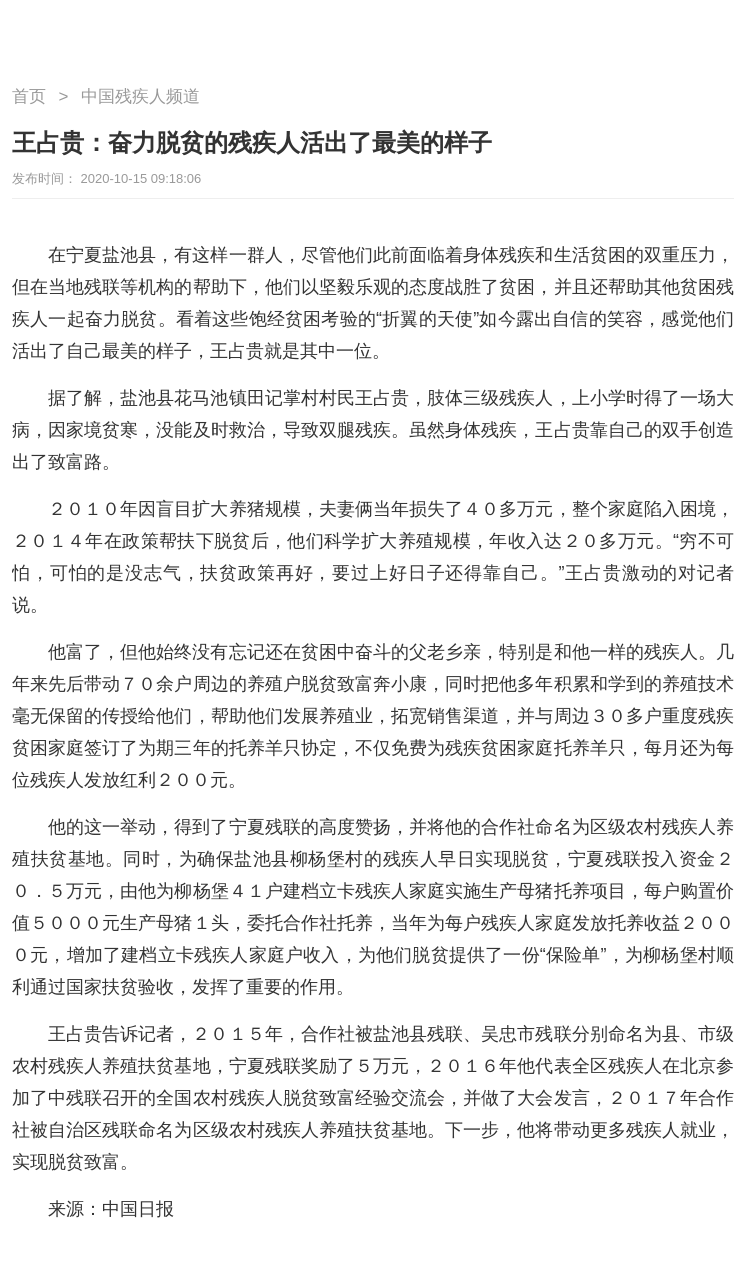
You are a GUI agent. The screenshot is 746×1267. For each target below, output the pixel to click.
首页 (29, 96)
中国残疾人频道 (140, 96)
